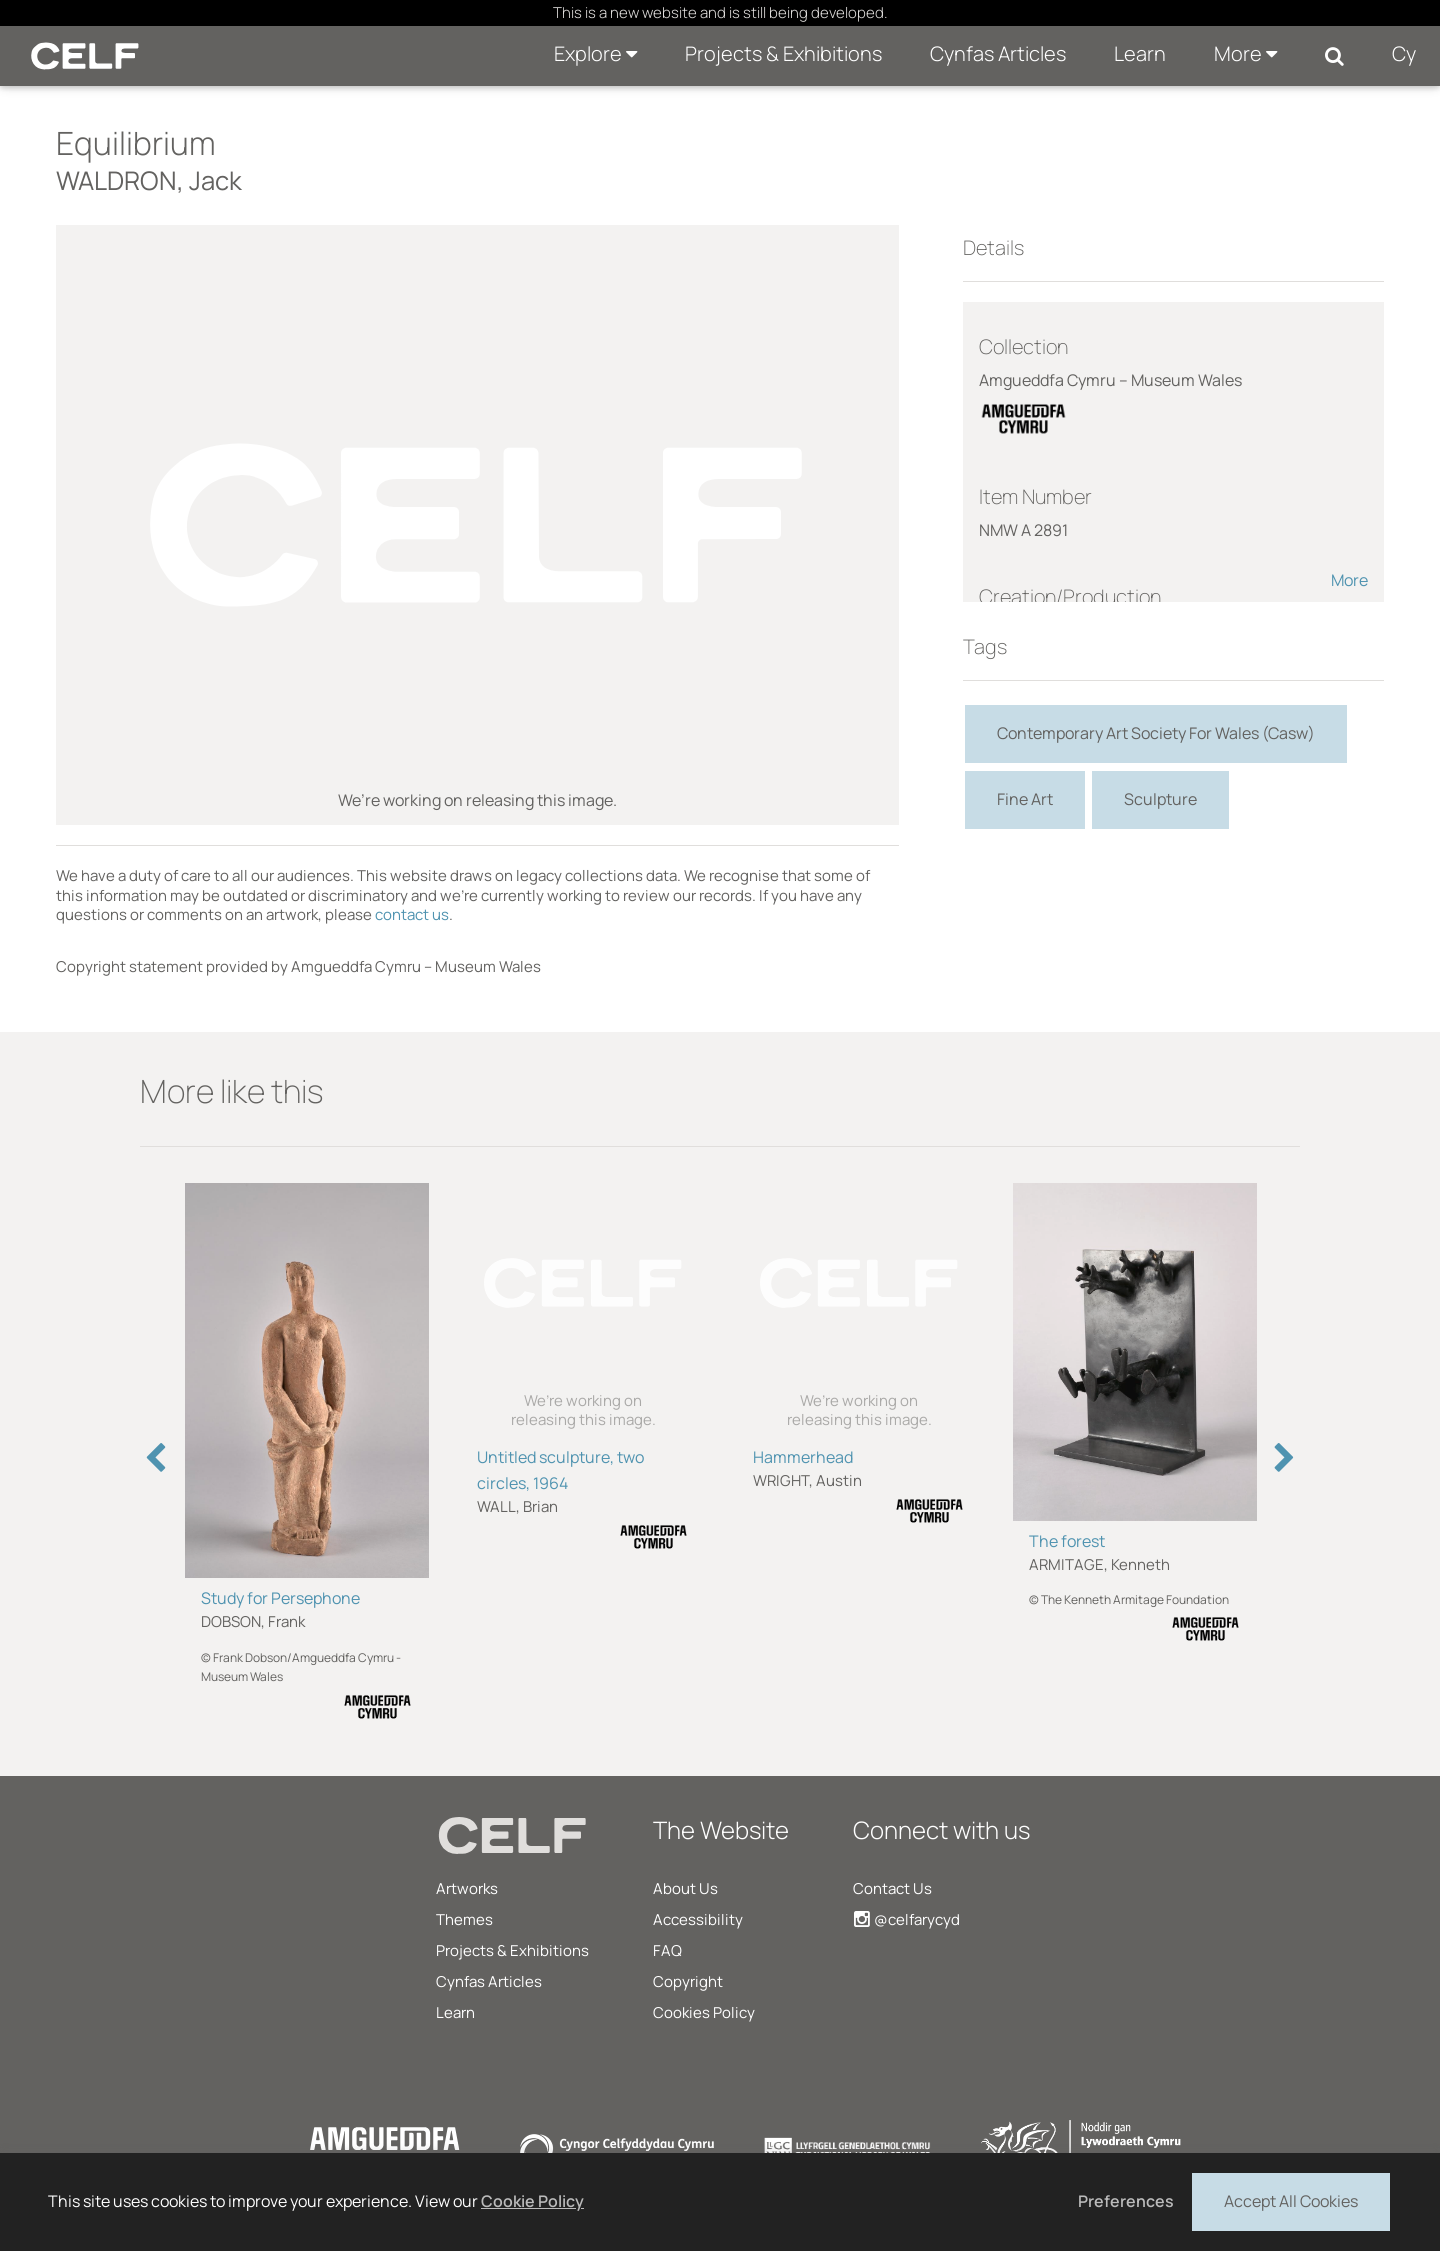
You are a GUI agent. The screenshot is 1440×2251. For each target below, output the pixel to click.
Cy (1404, 53)
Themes (464, 1919)
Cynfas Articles (998, 53)
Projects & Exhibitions (783, 53)
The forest (1067, 1541)
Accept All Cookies (1291, 2200)
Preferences (1126, 2201)
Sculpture (1160, 799)
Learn (1140, 53)
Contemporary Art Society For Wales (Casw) (1156, 733)
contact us (412, 914)
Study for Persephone (280, 1598)
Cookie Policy (532, 2201)
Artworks (467, 1888)
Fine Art (1025, 799)
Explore (595, 53)
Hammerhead (803, 1457)
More (1245, 53)
